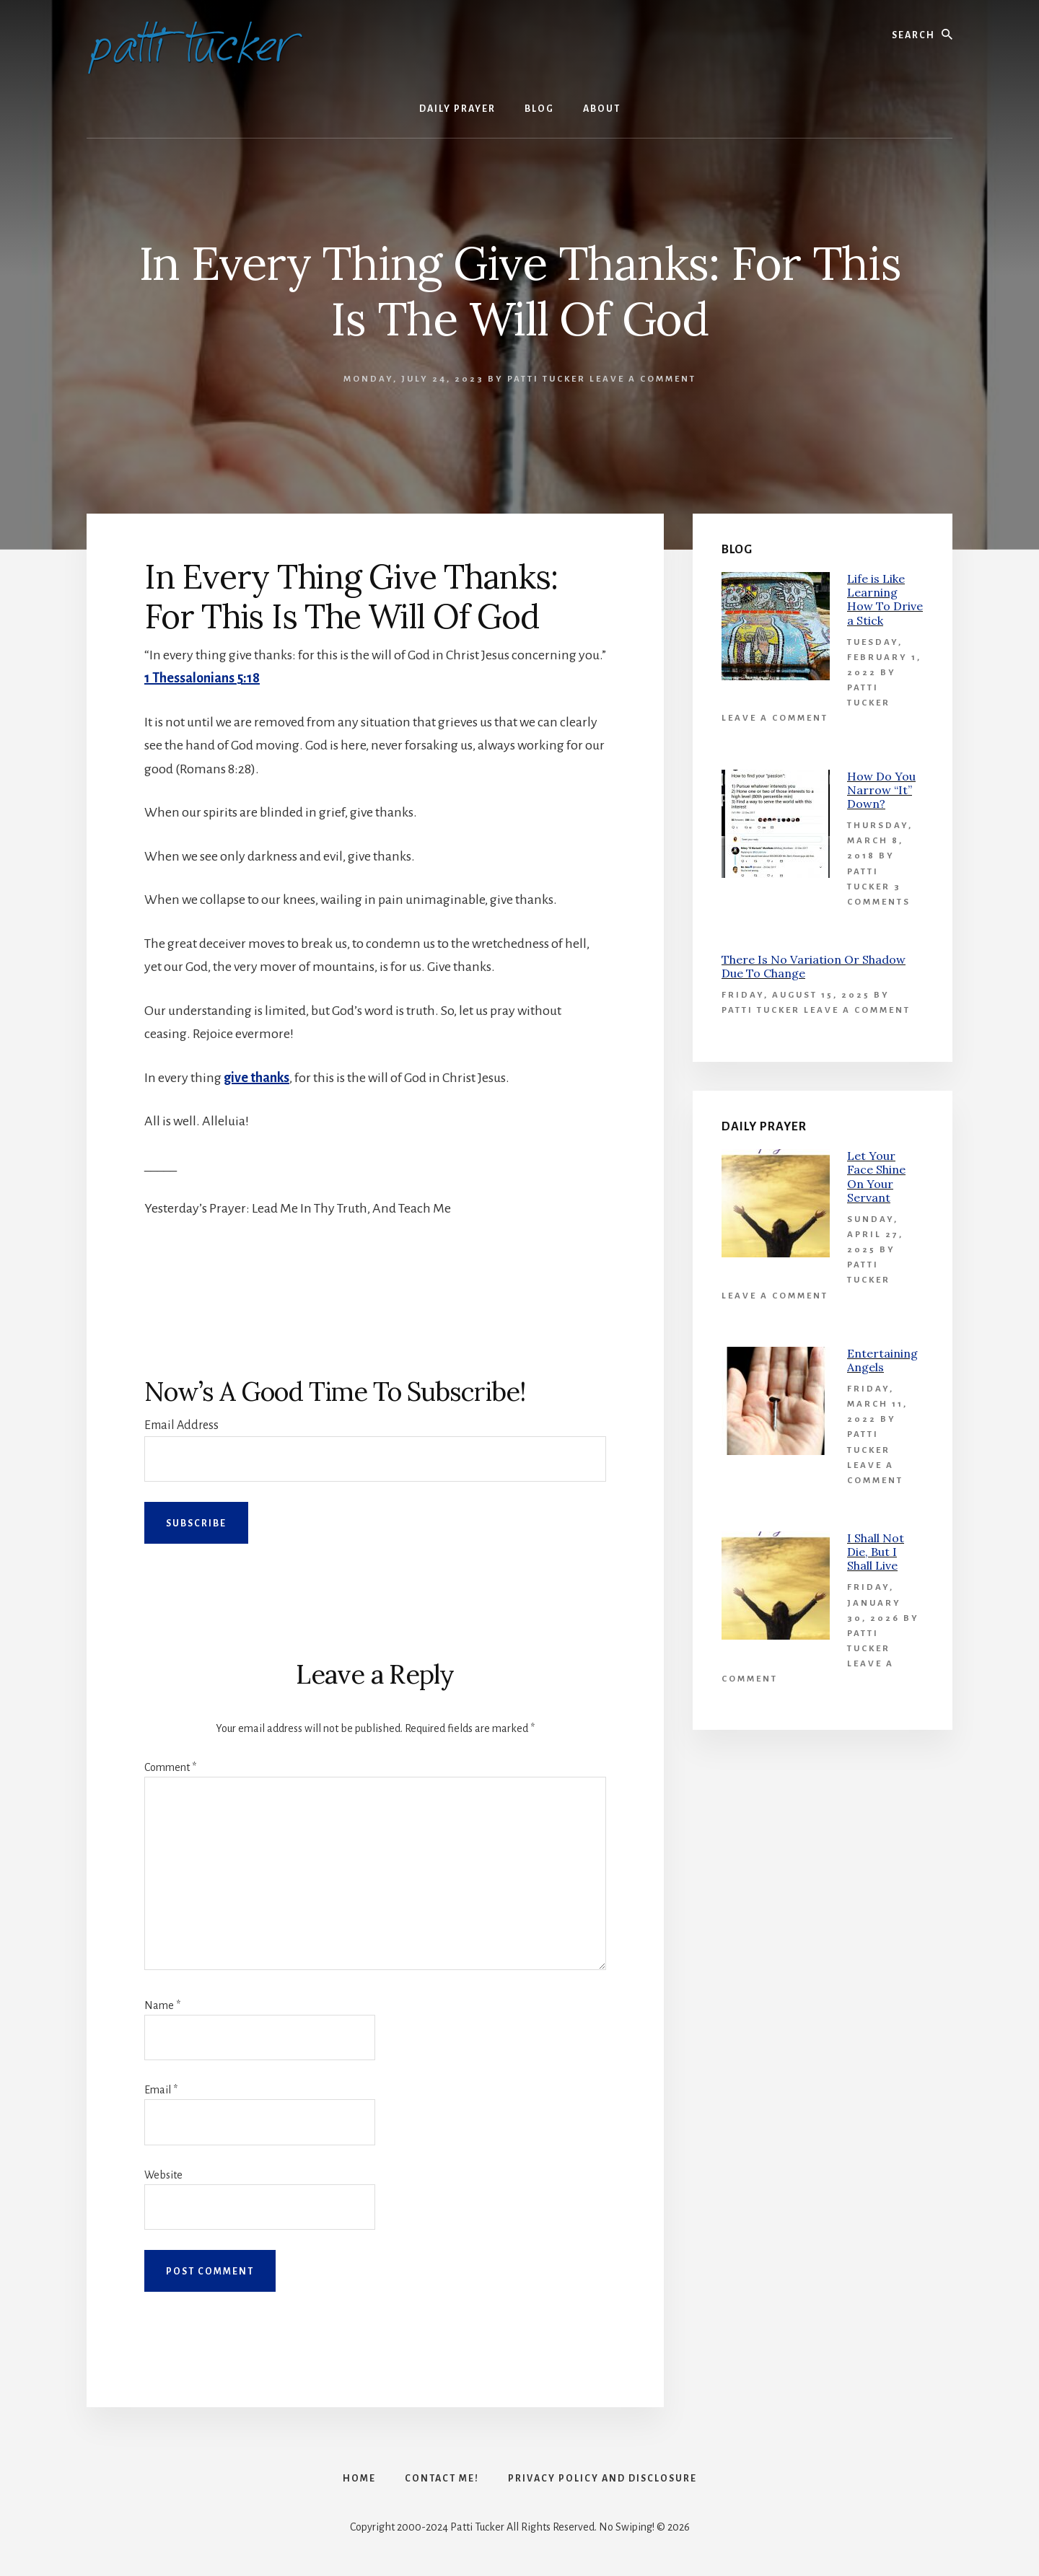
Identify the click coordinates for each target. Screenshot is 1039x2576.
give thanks (256, 1078)
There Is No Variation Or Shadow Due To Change (814, 966)
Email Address (181, 1425)
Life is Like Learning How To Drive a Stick (885, 599)
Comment (170, 1767)
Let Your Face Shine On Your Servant (876, 1176)
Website (163, 2175)
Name (162, 2005)
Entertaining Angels (882, 1360)
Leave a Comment (642, 379)
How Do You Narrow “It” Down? (881, 790)
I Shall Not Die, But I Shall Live (875, 1552)
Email (160, 2090)
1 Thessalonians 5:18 (202, 678)
